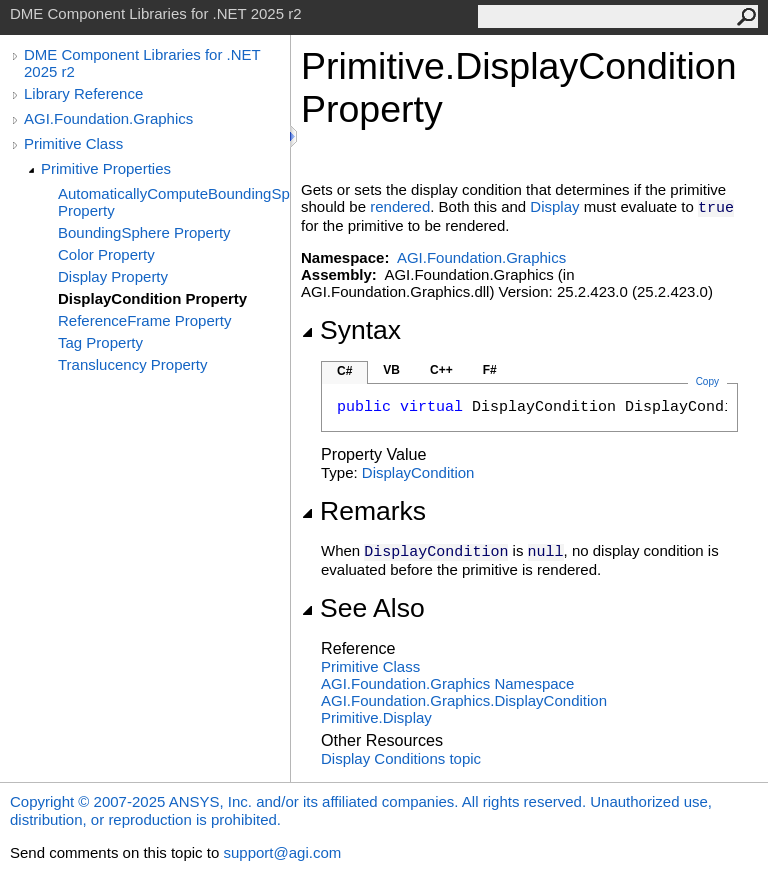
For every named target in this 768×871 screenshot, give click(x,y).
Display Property (113, 276)
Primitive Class (73, 143)
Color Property (106, 254)
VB (391, 370)
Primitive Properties (106, 168)
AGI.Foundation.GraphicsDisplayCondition (464, 700)
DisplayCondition (418, 472)
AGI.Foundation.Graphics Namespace (447, 683)
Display (554, 206)
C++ (441, 370)
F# (490, 370)
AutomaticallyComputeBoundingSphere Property (174, 202)
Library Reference (83, 93)
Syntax (351, 330)
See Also (363, 608)
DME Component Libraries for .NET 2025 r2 (142, 63)
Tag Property (100, 342)
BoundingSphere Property (144, 232)
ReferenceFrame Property (144, 320)
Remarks (363, 511)
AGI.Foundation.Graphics (108, 118)
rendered (400, 206)
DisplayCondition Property (152, 298)
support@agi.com (282, 852)
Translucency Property (133, 364)
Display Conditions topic (401, 758)
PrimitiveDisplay (376, 717)
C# (344, 371)
